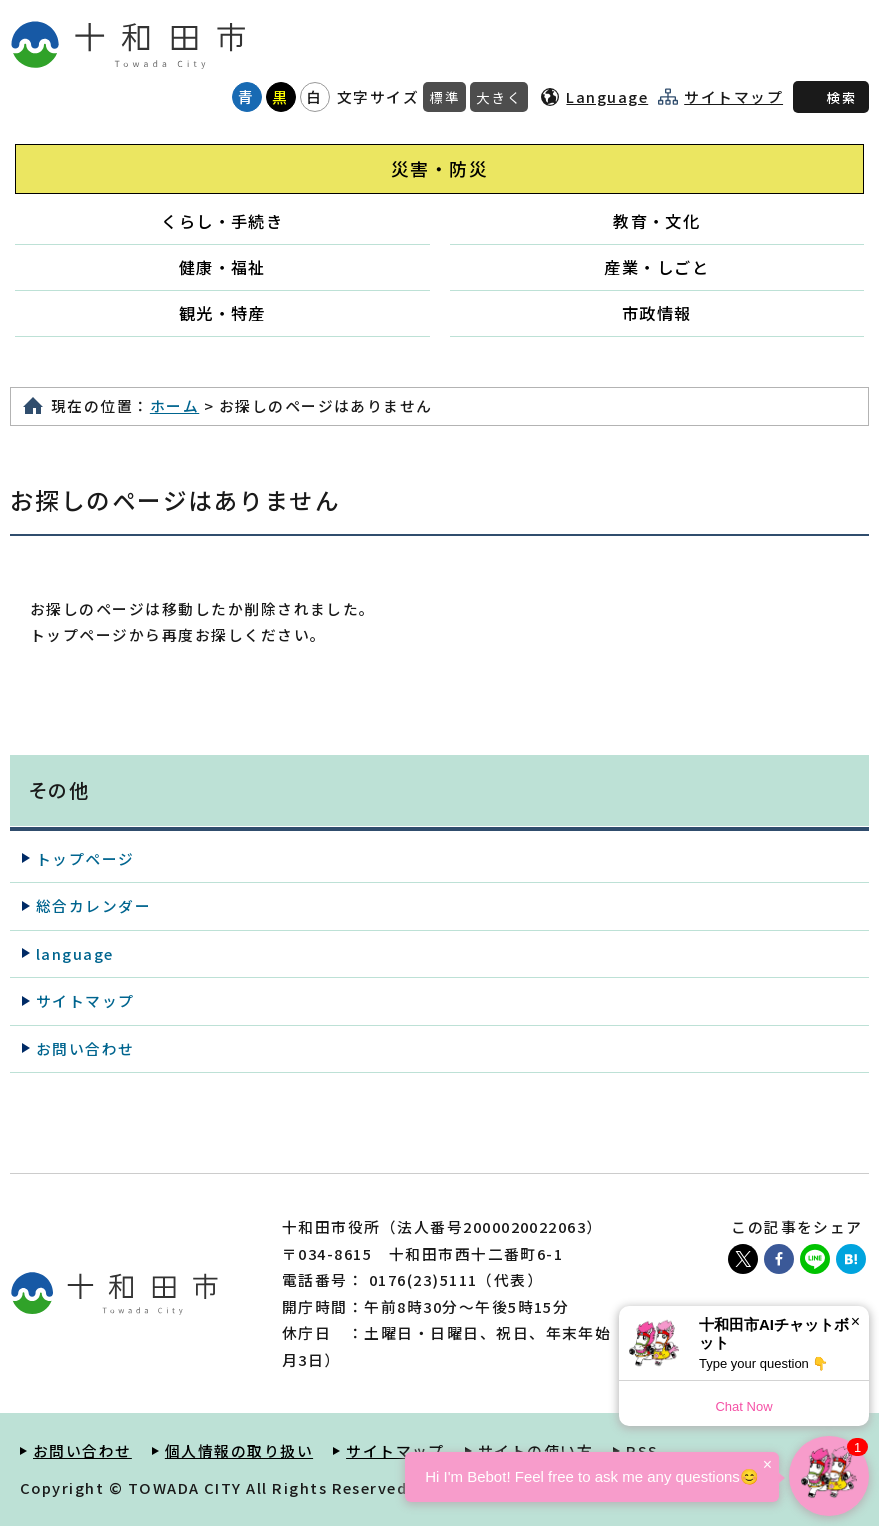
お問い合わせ (85, 1048)
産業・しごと (656, 267)
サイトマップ (733, 97)
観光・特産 (222, 313)
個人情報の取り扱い (239, 1450)
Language (607, 96)
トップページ (85, 858)
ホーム (174, 405)
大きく (499, 97)
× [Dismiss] (855, 1321)
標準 (444, 97)
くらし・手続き (222, 221)
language (75, 953)
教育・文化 (656, 221)
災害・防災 (439, 168)
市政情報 (657, 313)
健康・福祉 (222, 267)
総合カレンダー (93, 905)
